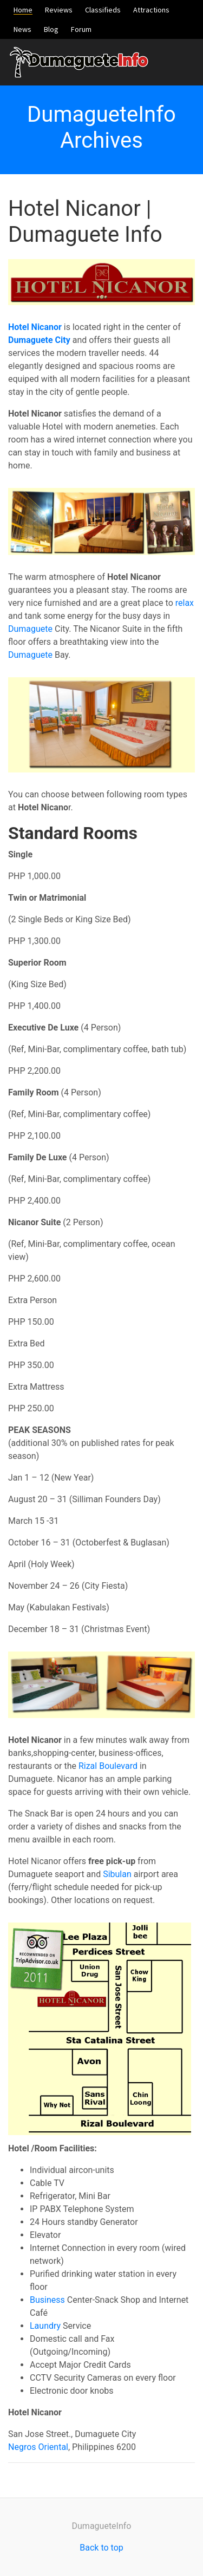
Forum (81, 29)
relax (184, 603)
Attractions (151, 10)
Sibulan (117, 1874)
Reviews (59, 10)
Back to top (101, 2547)
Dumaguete (30, 629)
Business (47, 2300)
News (22, 29)
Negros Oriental (38, 2447)
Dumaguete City (39, 340)
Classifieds (103, 10)
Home (23, 10)
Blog (51, 29)
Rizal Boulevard (107, 1766)
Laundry (45, 2326)
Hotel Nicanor (35, 327)
